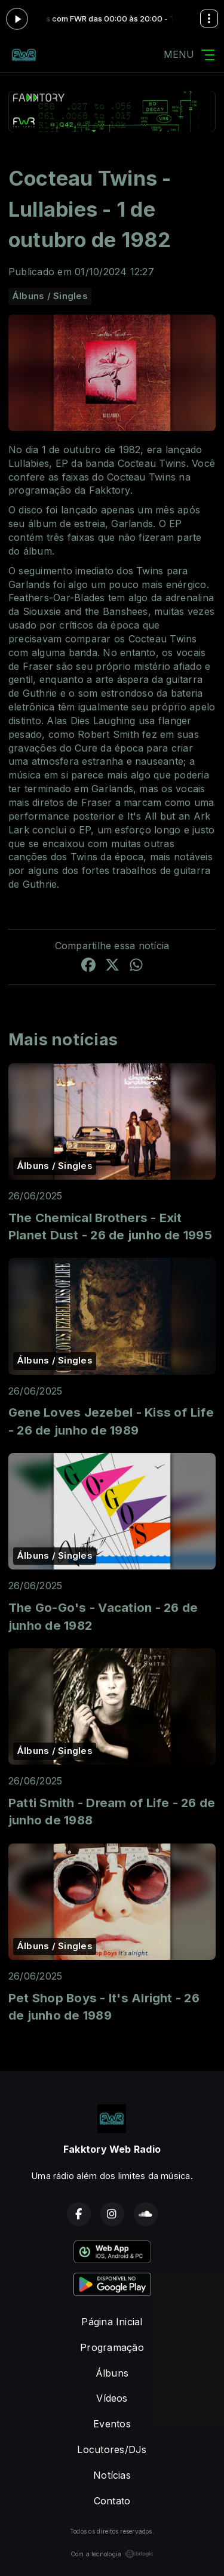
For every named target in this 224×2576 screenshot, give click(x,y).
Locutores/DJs (111, 2449)
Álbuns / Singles (50, 296)
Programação (112, 2347)
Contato (112, 2501)
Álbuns (112, 2373)
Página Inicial (111, 2322)
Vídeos (111, 2398)
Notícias (112, 2475)
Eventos (112, 2424)
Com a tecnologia (112, 2554)
